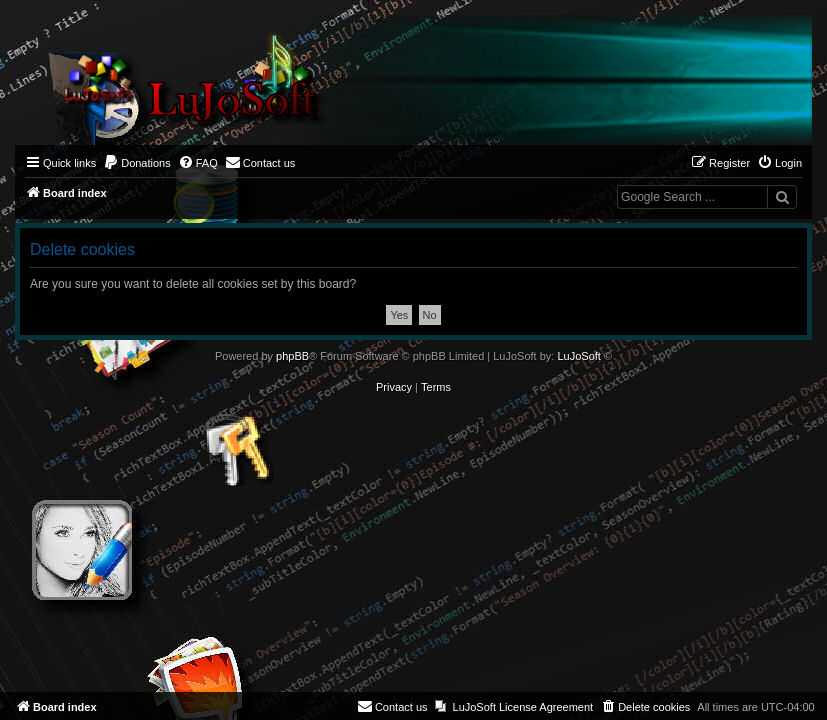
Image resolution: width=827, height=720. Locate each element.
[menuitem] (137, 163)
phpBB (292, 356)
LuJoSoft (578, 356)
